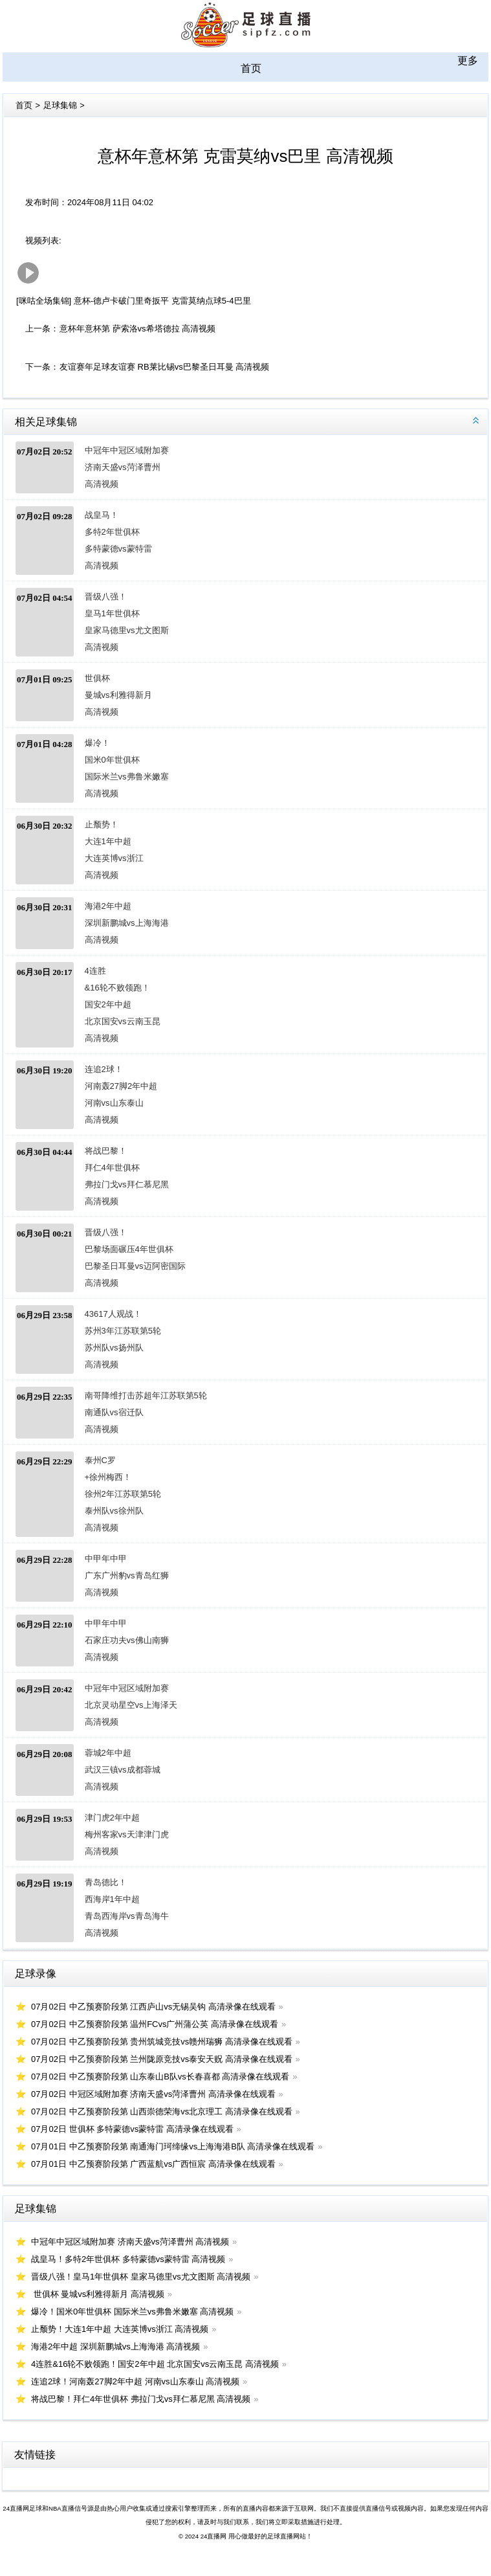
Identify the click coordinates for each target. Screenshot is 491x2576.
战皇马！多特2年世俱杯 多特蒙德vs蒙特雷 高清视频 (117, 540)
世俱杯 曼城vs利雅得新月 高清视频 (117, 695)
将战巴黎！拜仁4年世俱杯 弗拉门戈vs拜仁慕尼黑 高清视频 (117, 1176)
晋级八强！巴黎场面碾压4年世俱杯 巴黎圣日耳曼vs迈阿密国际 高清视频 (117, 1257)
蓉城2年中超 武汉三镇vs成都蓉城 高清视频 (117, 1769)
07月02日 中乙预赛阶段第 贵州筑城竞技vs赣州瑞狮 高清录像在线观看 (161, 2041)
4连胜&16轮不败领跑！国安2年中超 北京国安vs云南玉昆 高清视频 (117, 1004)
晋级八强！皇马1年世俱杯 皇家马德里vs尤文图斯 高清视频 (117, 622)
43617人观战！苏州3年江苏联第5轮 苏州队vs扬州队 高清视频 (117, 1339)
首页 (251, 68)
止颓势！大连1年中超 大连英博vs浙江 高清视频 (114, 850)
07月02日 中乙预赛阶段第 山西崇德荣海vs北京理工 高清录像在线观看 (161, 2111)
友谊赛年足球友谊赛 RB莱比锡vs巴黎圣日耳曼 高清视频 (164, 367)
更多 (467, 60)
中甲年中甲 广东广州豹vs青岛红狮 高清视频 (117, 1575)
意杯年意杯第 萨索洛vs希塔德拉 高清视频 (137, 328)
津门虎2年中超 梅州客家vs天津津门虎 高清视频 (117, 1834)
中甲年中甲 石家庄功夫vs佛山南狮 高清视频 (117, 1640)
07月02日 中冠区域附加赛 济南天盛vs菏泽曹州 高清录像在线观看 (153, 2094)
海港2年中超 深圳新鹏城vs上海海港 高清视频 (117, 923)
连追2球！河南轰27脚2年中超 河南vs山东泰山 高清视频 (117, 1094)
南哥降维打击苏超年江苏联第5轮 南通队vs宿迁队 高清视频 (117, 1412)
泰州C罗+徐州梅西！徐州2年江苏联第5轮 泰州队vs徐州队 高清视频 (117, 1493)
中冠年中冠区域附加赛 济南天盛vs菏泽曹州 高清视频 (117, 467)
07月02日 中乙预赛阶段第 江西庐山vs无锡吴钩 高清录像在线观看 (153, 2006)
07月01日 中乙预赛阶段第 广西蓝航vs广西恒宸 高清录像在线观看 (153, 2164)
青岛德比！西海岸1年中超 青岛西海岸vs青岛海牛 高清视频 (117, 1907)
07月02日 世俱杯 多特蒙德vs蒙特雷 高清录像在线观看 (132, 2129)
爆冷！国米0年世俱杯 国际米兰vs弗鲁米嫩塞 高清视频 (117, 768)
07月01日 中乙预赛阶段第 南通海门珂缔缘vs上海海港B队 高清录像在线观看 (172, 2146)
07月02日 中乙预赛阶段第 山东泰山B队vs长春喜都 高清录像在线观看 (160, 2076)
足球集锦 (60, 105)
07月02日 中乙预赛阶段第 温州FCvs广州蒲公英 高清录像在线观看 (154, 2024)
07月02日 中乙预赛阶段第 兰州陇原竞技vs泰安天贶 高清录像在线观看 (161, 2059)
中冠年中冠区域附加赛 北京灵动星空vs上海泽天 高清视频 (117, 1705)
